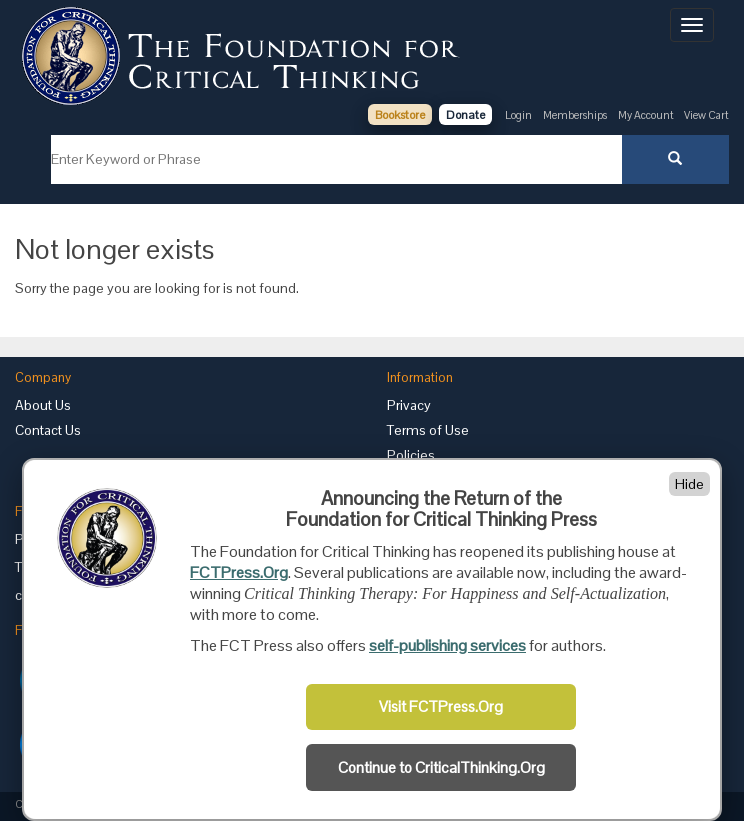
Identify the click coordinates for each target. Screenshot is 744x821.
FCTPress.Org (239, 572)
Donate (465, 115)
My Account (647, 115)
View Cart (706, 115)
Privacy (409, 405)
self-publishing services (447, 645)
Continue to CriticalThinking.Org (441, 768)
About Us (43, 405)
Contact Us (48, 430)
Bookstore (400, 115)
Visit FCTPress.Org (441, 707)
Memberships (575, 115)
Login (518, 115)
